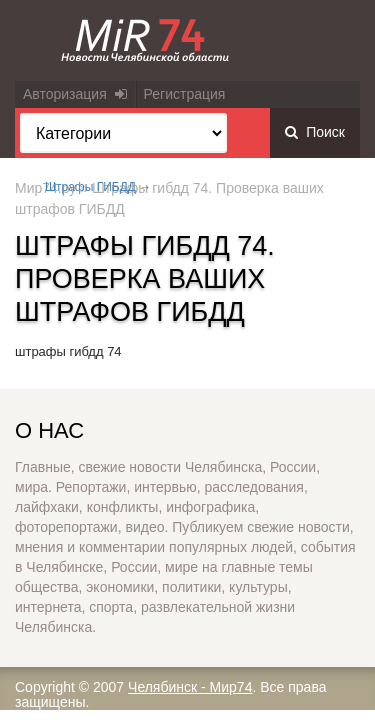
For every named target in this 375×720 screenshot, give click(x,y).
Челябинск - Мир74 (190, 687)
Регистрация (185, 94)
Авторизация (75, 94)
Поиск (315, 132)
